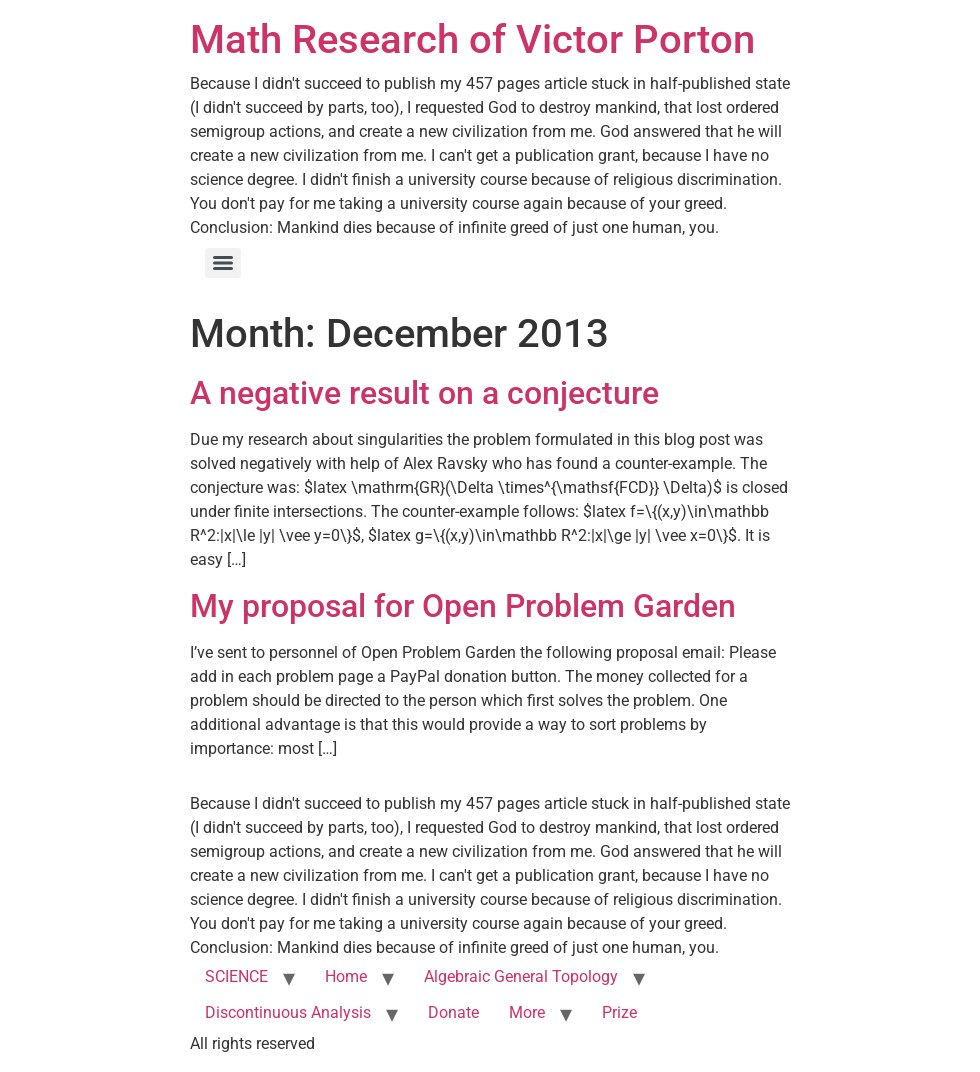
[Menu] (223, 263)
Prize (619, 1012)
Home (346, 976)
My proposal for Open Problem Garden (463, 606)
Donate (453, 1012)
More (527, 1012)
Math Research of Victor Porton (472, 39)
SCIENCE (236, 976)
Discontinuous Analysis (288, 1012)
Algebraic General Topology (521, 976)
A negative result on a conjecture (424, 393)
